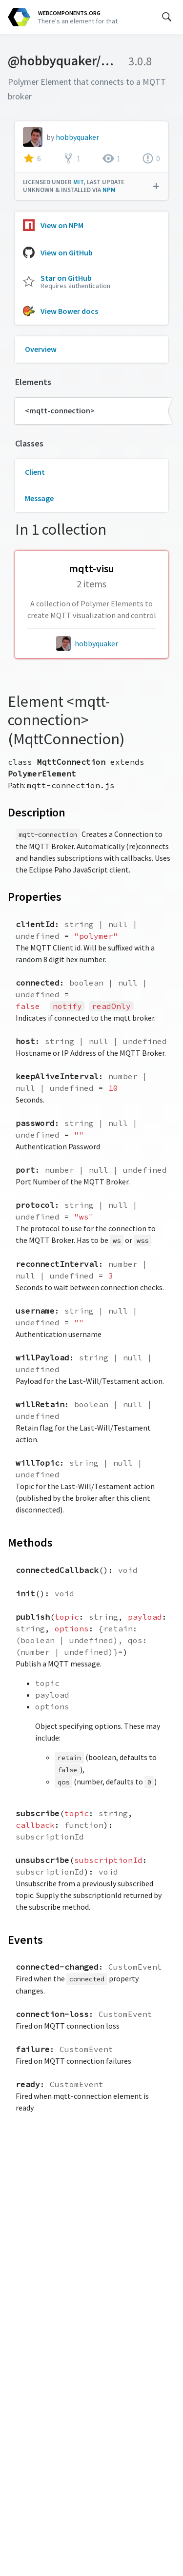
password (35, 1123)
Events (25, 1939)
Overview (41, 349)
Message (39, 498)
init (25, 1593)
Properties (34, 896)
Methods (30, 1542)
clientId (35, 924)
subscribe (38, 1813)
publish (33, 1617)
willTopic (38, 1463)
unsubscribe (42, 1860)
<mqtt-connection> (60, 410)
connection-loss (52, 2014)
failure (33, 2049)
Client (35, 472)
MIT (78, 182)
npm (109, 190)
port (25, 1170)
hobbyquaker (77, 137)
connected (38, 983)
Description (36, 812)
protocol (35, 1205)
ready (28, 2084)
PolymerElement (42, 773)
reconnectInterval (57, 1264)
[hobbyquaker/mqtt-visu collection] (91, 589)
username (35, 1311)
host (25, 1041)
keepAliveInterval (57, 1076)
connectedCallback (57, 1570)
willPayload (42, 1357)
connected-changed (57, 1967)
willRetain (40, 1404)
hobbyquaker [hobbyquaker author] (96, 643)
